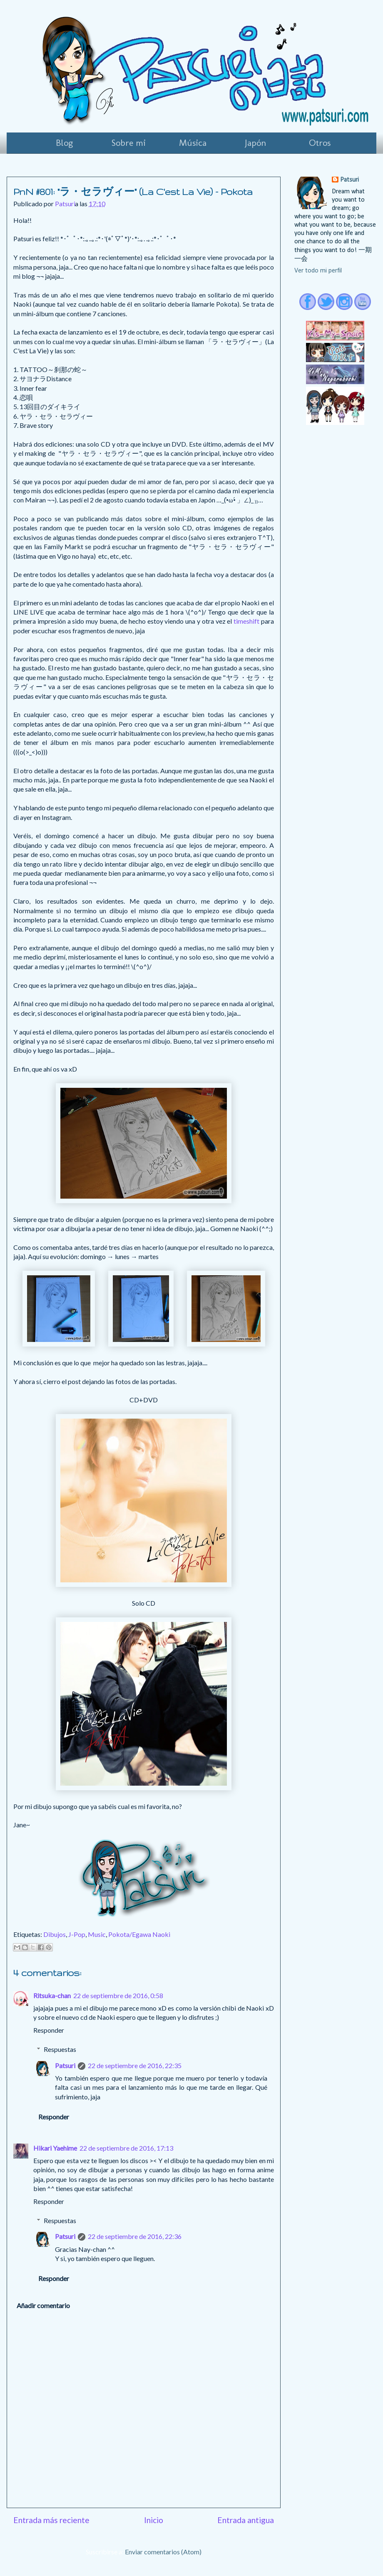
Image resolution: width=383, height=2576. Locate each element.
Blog (64, 142)
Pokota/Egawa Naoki (139, 1934)
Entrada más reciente (51, 2520)
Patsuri (65, 2065)
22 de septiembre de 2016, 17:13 (126, 2148)
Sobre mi (129, 142)
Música (192, 142)
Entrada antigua (245, 2520)
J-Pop (76, 1934)
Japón (255, 142)
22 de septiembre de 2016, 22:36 (135, 2236)
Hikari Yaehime (55, 2148)
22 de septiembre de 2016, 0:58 (118, 1995)
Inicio (153, 2520)
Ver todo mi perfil (318, 270)
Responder (48, 2030)
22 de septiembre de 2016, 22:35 (135, 2065)
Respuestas (60, 2049)
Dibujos (54, 1934)
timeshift (247, 621)
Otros (320, 142)
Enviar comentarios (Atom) (163, 2552)
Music (97, 1934)
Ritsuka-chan (52, 1995)
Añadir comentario (43, 2305)
